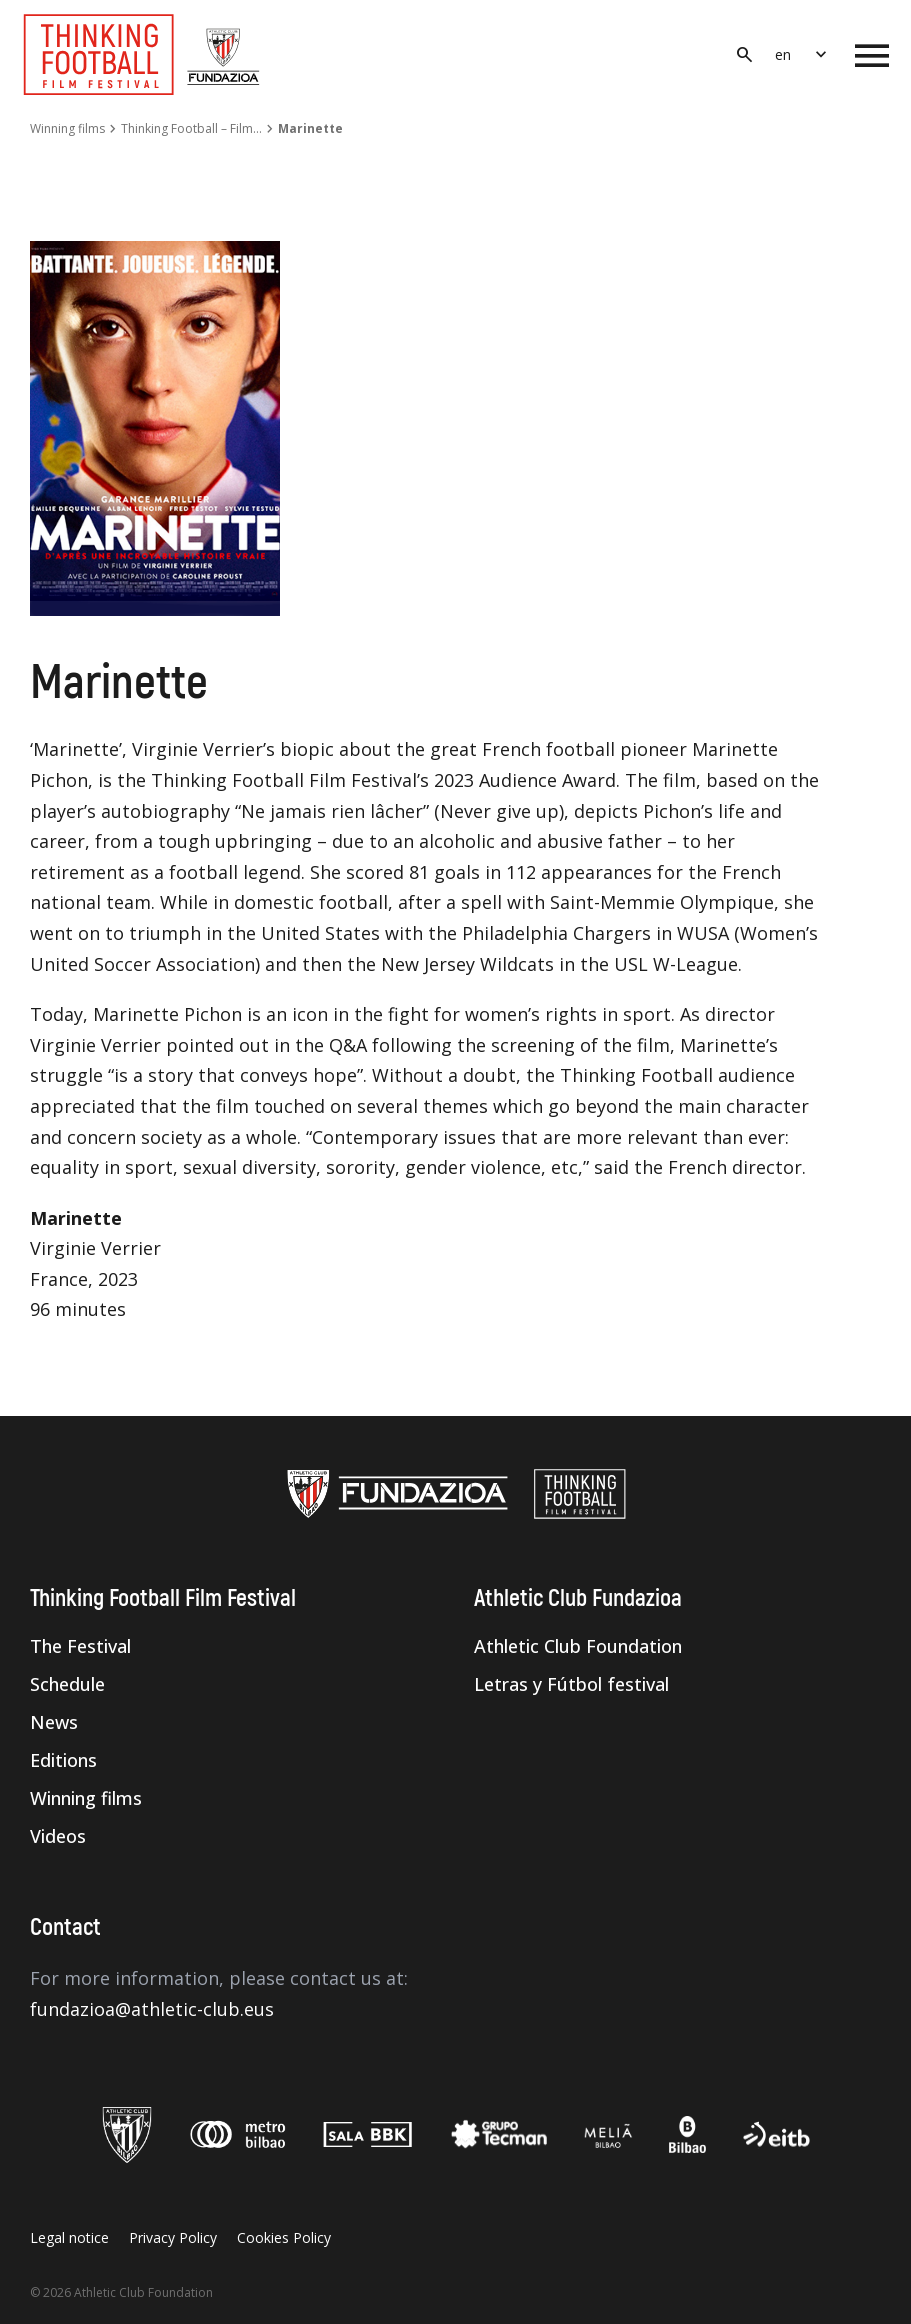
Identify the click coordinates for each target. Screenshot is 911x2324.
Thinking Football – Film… (191, 128)
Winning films (67, 128)
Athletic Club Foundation (578, 1646)
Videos (58, 1836)
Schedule (67, 1684)
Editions (63, 1760)
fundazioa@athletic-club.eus (152, 2009)
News (54, 1722)
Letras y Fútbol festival (571, 1684)
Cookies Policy (284, 2237)
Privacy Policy (173, 2237)
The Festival (80, 1646)
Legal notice (69, 2237)
